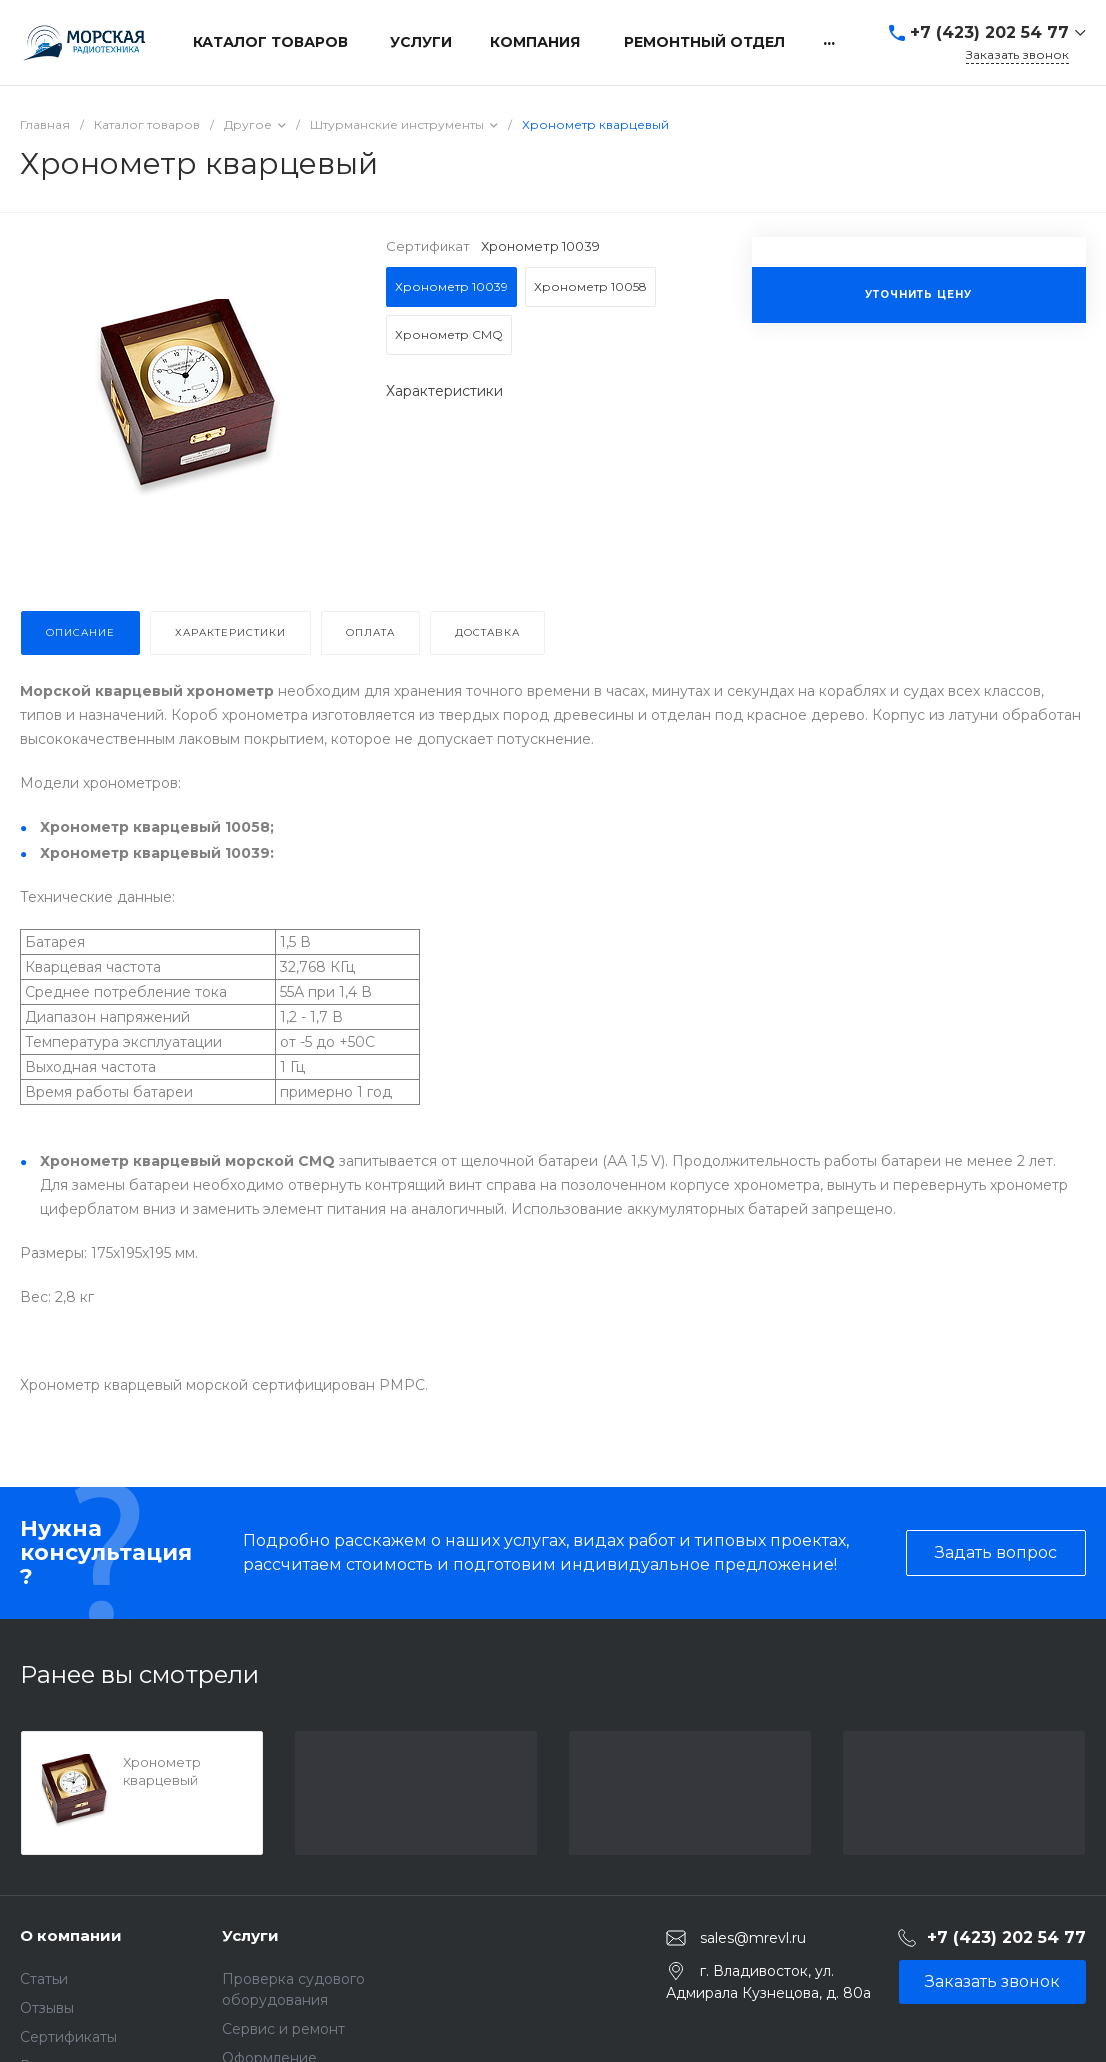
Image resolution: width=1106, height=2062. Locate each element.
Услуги (250, 1935)
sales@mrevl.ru (753, 1937)
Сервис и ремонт (283, 2029)
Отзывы (47, 2008)
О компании (71, 1935)
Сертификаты (68, 2037)
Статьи (44, 1979)
